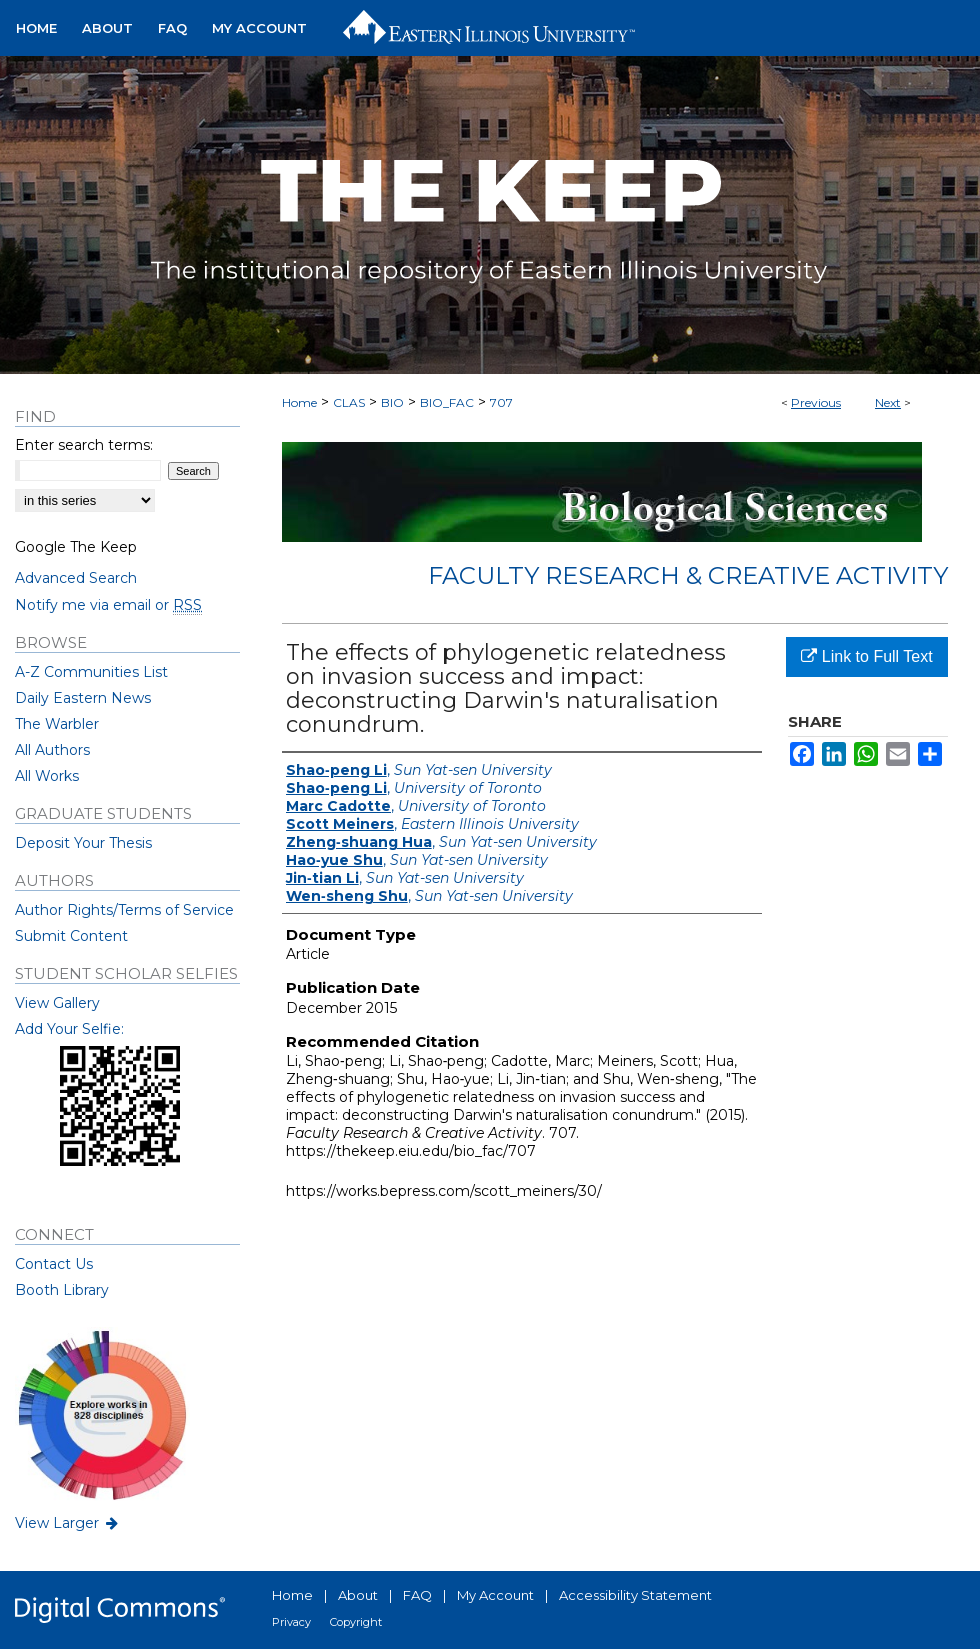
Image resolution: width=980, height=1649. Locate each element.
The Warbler (57, 724)
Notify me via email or (108, 605)
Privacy (291, 1622)
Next (888, 402)
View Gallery (57, 1003)
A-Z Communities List (91, 672)
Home (299, 402)
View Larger (68, 1523)
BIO (392, 402)
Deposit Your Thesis (83, 843)
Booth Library (62, 1290)
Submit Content (71, 936)
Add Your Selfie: (69, 1029)
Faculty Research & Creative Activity (688, 575)
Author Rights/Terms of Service (124, 910)
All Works (47, 776)
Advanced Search (76, 578)
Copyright (356, 1622)
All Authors (52, 750)
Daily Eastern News (83, 698)
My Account (495, 1595)
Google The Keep (76, 547)
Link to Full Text (866, 656)
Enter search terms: (84, 445)
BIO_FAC (447, 402)
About (358, 1595)
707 (501, 402)
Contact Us (54, 1264)
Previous (816, 402)
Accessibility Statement (635, 1595)
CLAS (349, 402)
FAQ (417, 1595)
